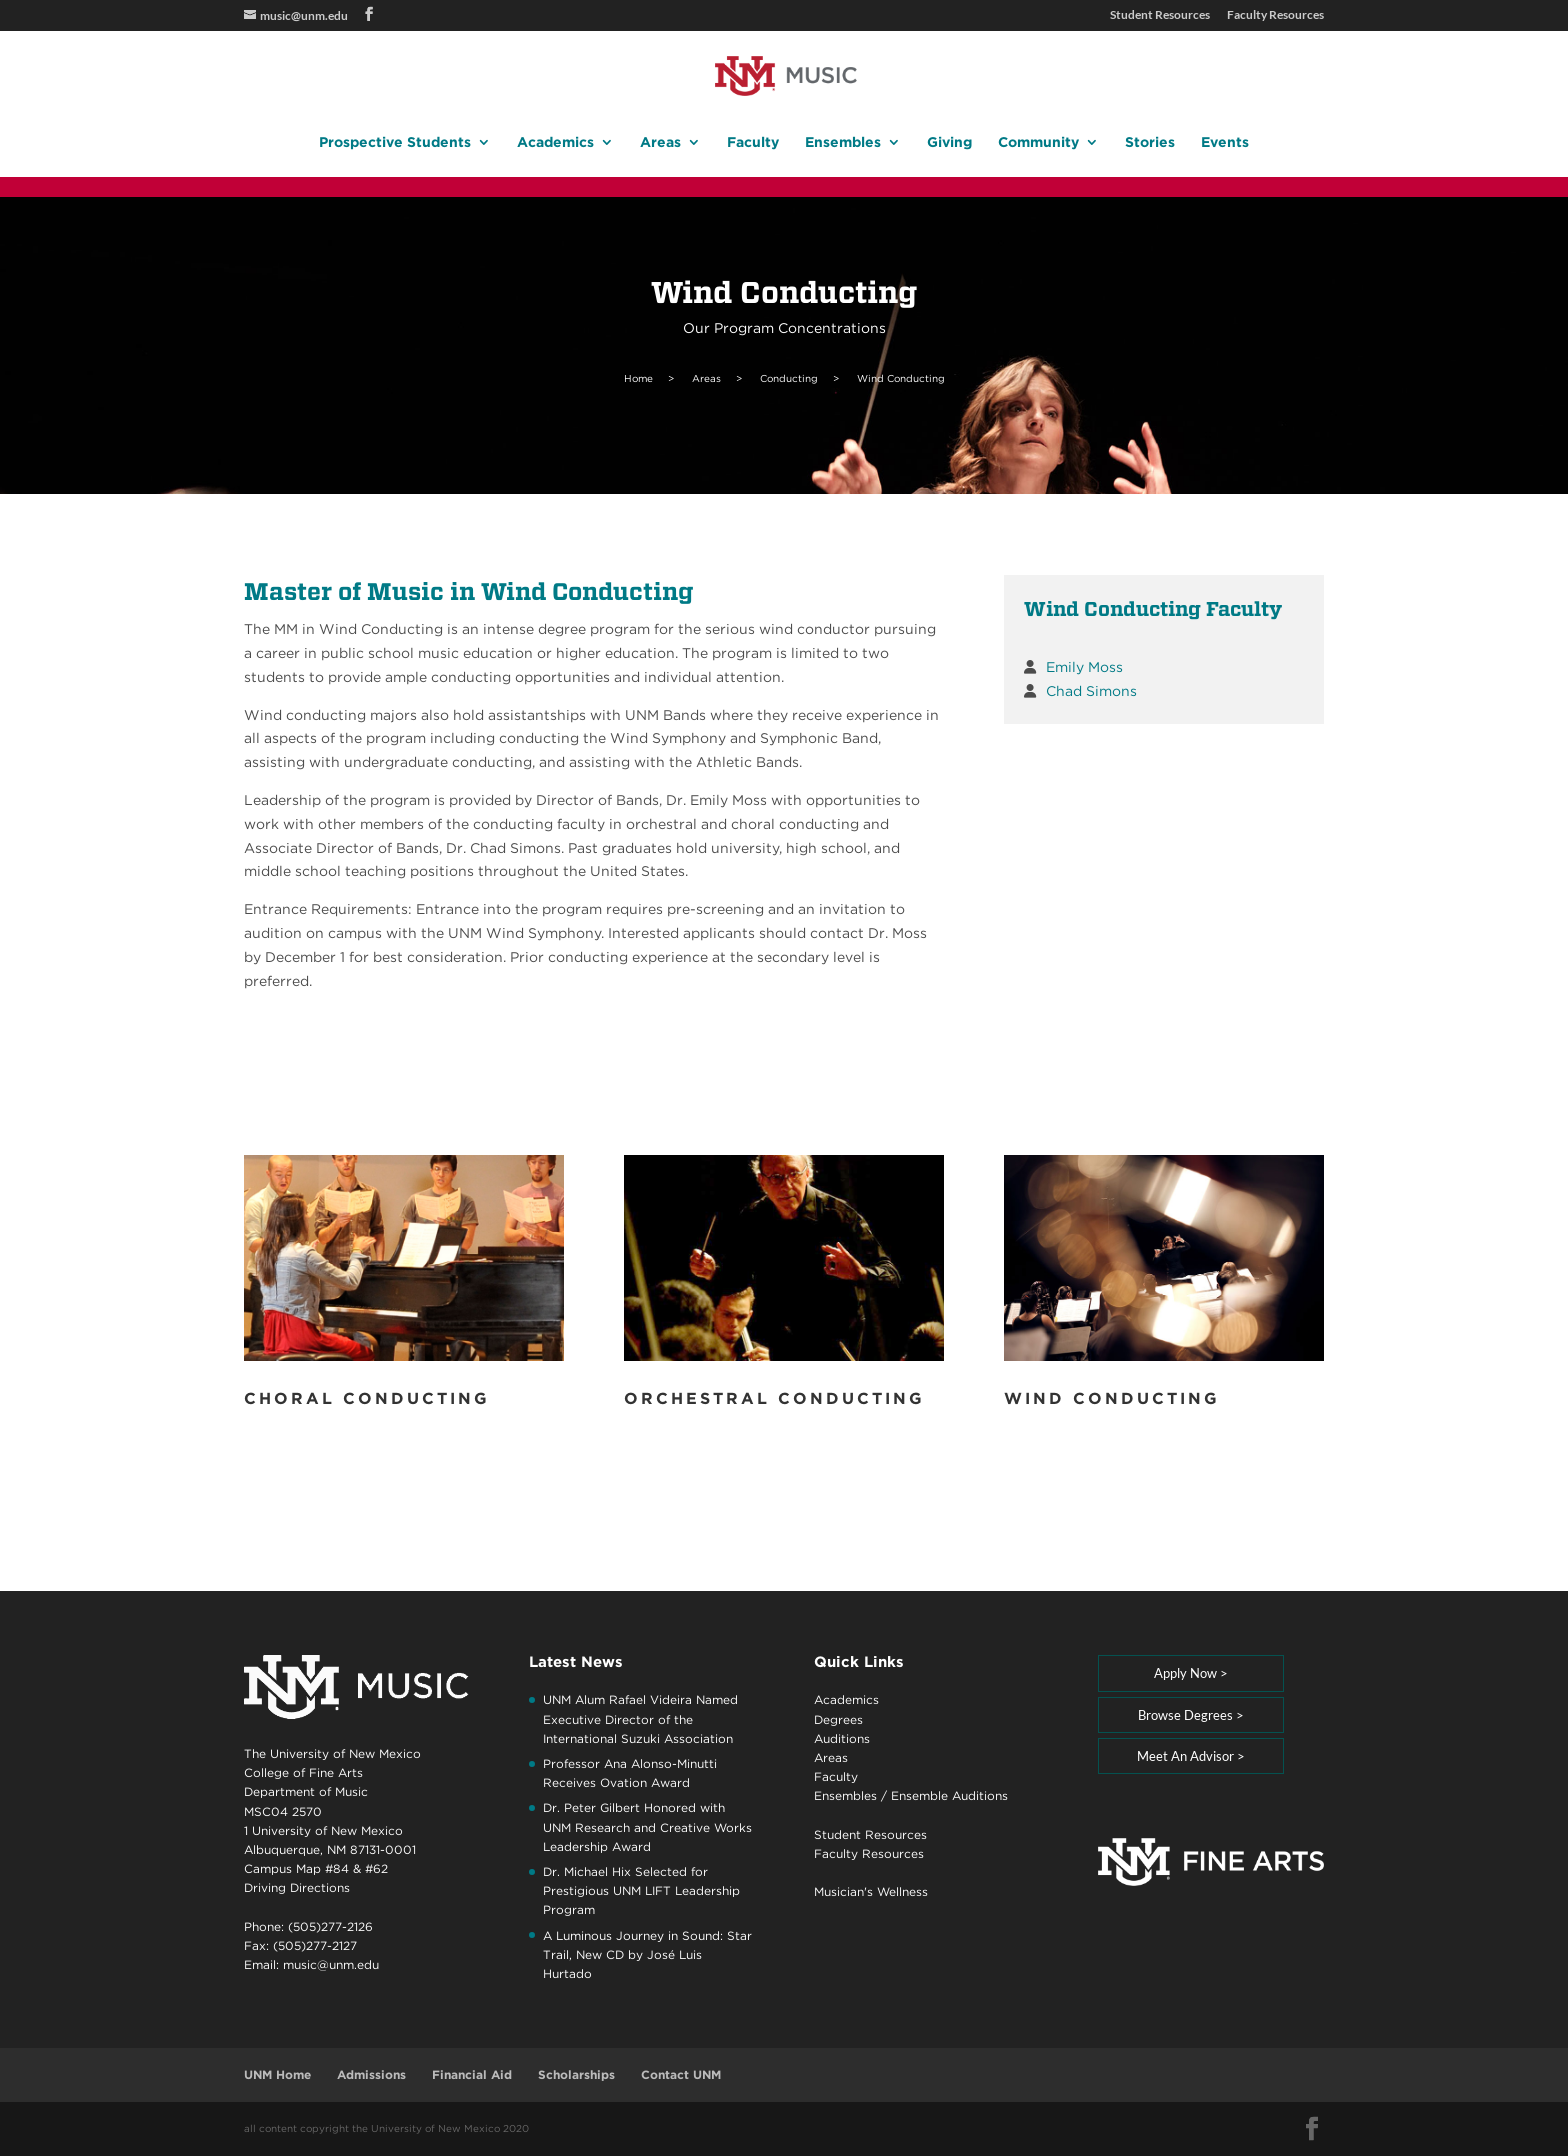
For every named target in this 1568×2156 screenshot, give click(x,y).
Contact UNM (681, 2074)
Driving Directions (297, 1887)
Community (1038, 142)
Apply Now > (1191, 1673)
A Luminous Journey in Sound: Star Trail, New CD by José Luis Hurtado (647, 1954)
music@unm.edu (331, 1964)
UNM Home (277, 2074)
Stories (1150, 142)
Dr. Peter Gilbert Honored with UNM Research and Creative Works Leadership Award (647, 1826)
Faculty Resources (1275, 15)
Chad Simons (1091, 691)
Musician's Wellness (871, 1891)
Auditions (842, 1738)
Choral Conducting (367, 1398)
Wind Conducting (1112, 1398)
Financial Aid (472, 2074)
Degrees (838, 1719)
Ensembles (843, 142)
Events (1225, 142)
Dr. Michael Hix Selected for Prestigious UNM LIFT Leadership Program (641, 1890)
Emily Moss (1084, 667)
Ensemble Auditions (949, 1795)
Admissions (371, 2074)
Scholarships (576, 2074)
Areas (660, 142)
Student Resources (1160, 15)
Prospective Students (395, 142)
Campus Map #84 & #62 (316, 1868)
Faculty (753, 142)
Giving (949, 142)
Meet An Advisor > (1191, 1756)
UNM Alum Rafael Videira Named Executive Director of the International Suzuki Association (640, 1718)
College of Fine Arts (303, 1772)
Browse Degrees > (1191, 1715)
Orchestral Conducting (774, 1398)
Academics (555, 142)
